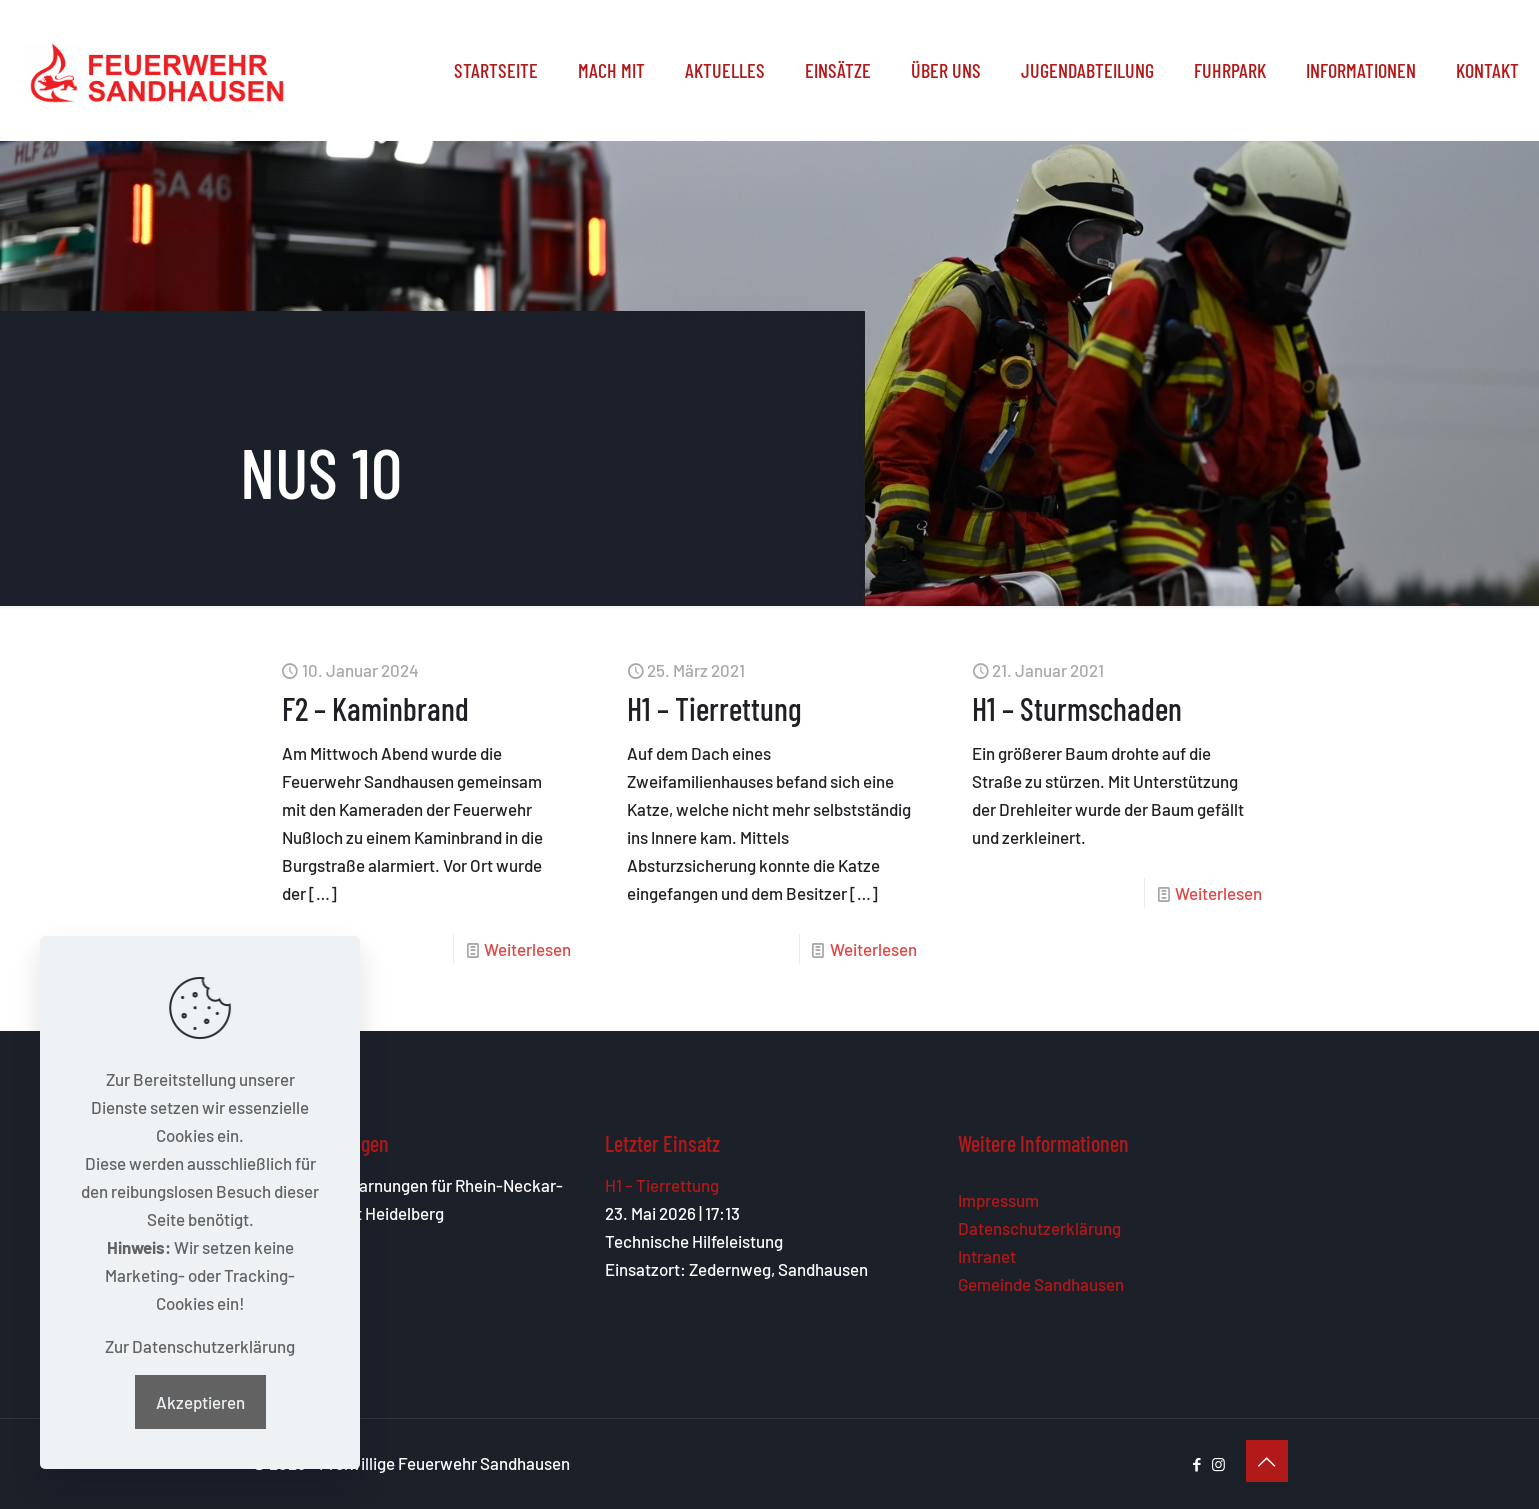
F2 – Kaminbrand (375, 708)
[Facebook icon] (1197, 1464)
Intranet (987, 1256)
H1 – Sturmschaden (1077, 708)
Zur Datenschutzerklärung (200, 1346)
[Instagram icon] (1218, 1464)
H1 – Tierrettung (714, 708)
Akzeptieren (200, 1402)
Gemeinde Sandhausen (1041, 1284)
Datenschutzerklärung (1039, 1228)
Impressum (998, 1200)
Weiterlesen (527, 949)
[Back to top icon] (1267, 1461)
